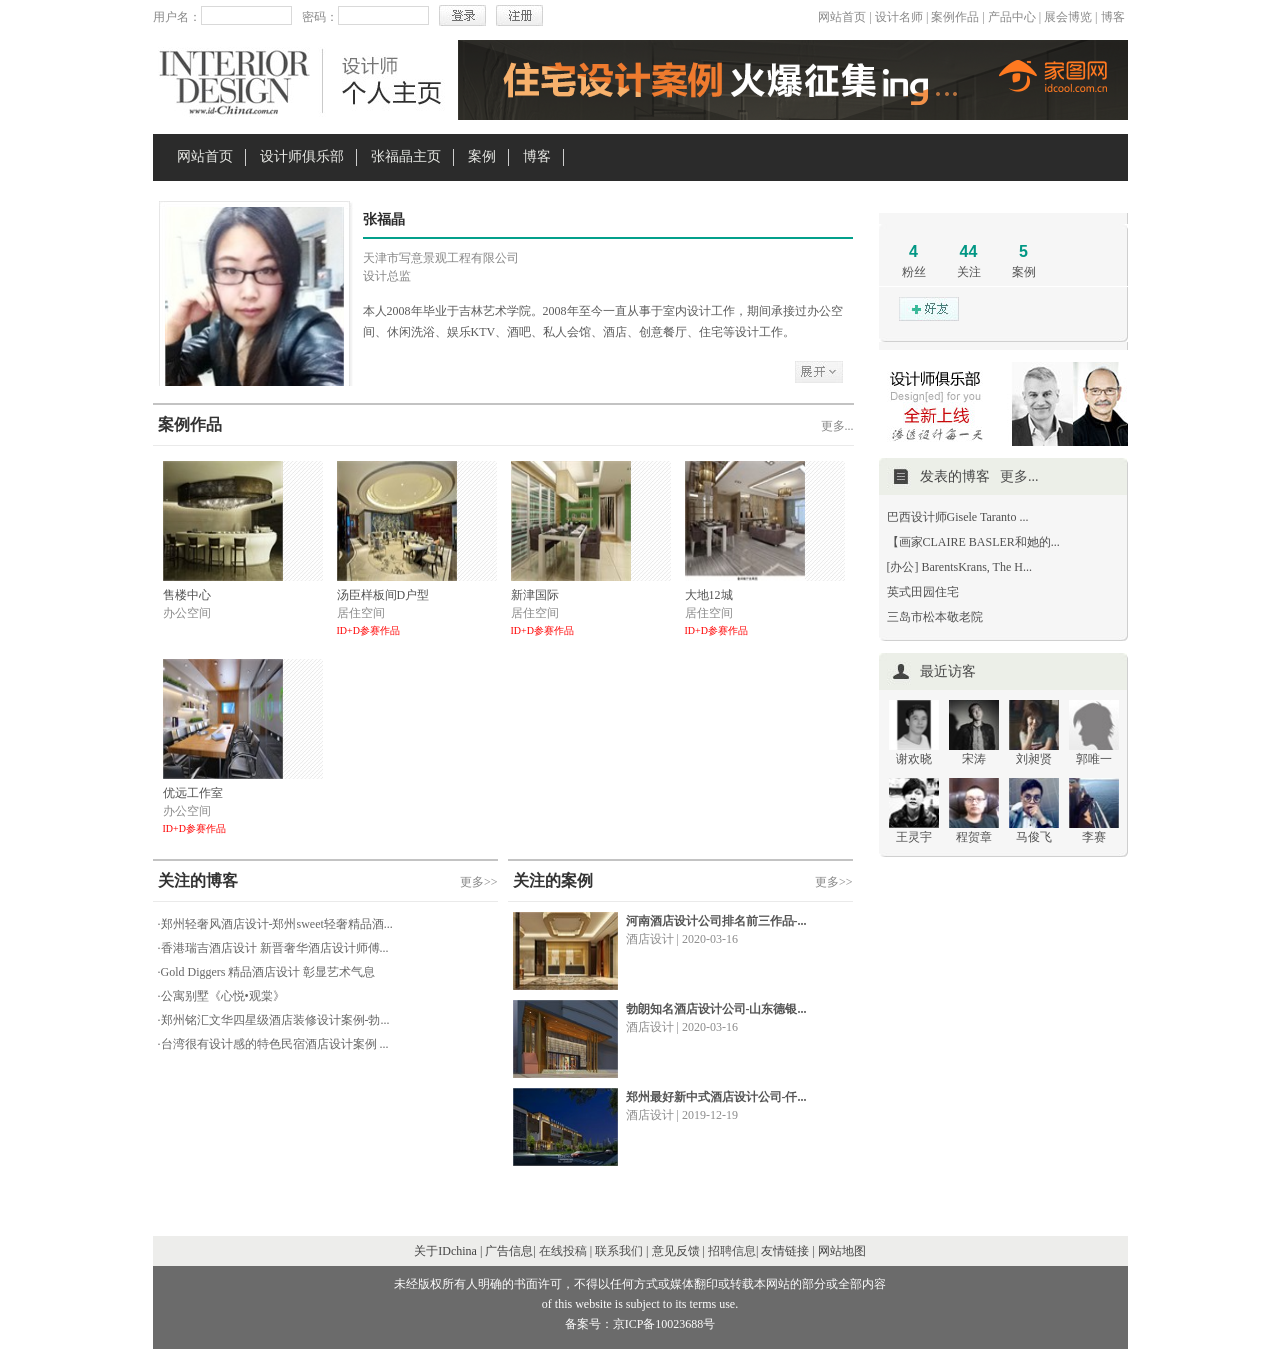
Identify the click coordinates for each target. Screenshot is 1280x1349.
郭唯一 (1094, 759)
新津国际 (535, 595)
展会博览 (1068, 17)
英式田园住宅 (923, 592)
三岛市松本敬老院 (935, 617)
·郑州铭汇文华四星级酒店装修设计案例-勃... (274, 1020)
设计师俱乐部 (302, 156)
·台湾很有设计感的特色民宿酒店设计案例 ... (273, 1044)
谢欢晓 (914, 759)
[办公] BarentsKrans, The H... (959, 567)
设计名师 (899, 17)
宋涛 (974, 759)
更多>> (479, 882)
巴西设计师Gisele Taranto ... (958, 517)
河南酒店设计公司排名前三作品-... (716, 921)
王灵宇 (914, 837)
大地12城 (709, 595)
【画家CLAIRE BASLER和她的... (973, 542)
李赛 (1094, 837)
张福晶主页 (406, 156)
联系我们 (619, 1251)
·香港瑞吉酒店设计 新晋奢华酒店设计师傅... (273, 948)
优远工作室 (193, 793)
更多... (837, 426)
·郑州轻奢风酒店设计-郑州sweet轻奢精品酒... (275, 924)
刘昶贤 (1034, 759)
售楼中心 (187, 595)
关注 (969, 272)
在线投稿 (563, 1251)
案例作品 (955, 17)
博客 (1113, 17)
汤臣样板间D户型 (383, 595)
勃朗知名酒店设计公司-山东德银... (716, 1009)
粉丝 (914, 272)
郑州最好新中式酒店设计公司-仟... (716, 1097)
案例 (482, 156)
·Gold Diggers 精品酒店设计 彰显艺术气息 (267, 972)
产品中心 (1012, 17)
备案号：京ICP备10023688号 (640, 1324)
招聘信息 (732, 1251)
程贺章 (974, 837)
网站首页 (842, 17)
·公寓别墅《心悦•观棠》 (221, 996)
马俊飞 (1034, 837)
